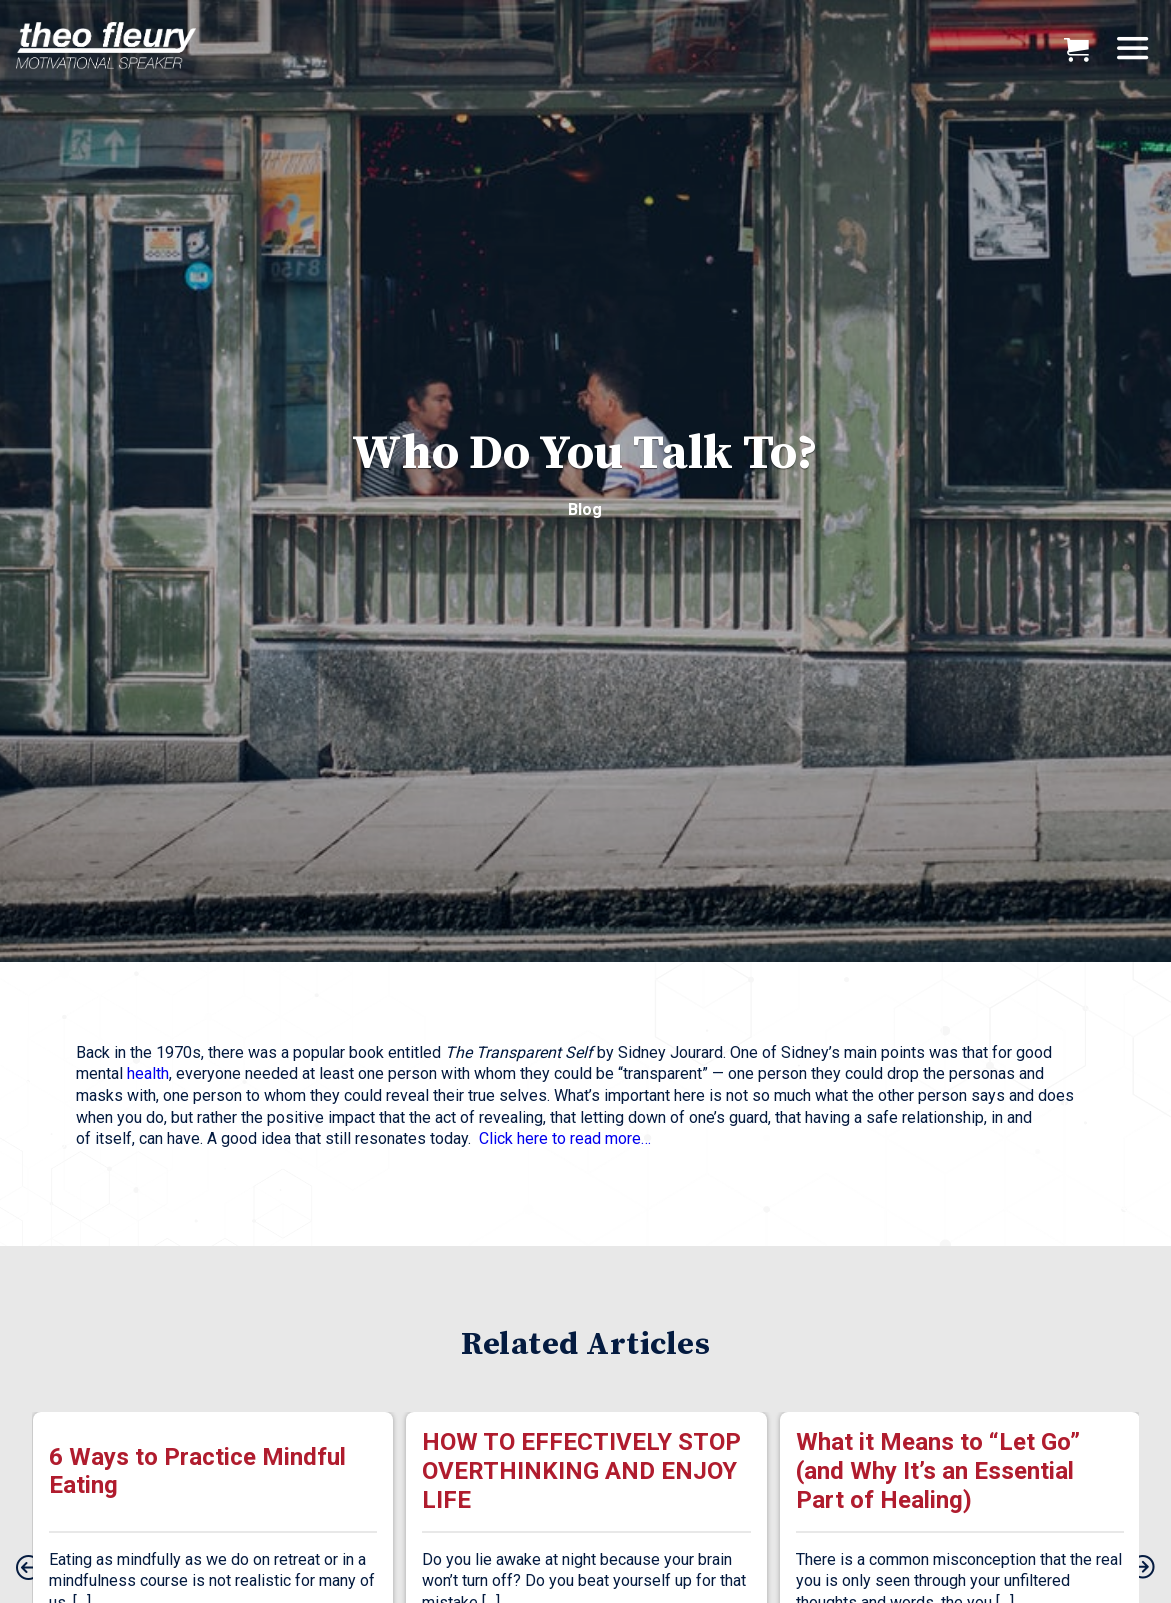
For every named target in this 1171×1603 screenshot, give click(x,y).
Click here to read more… (565, 1138)
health (148, 1073)
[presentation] (28, 1569)
